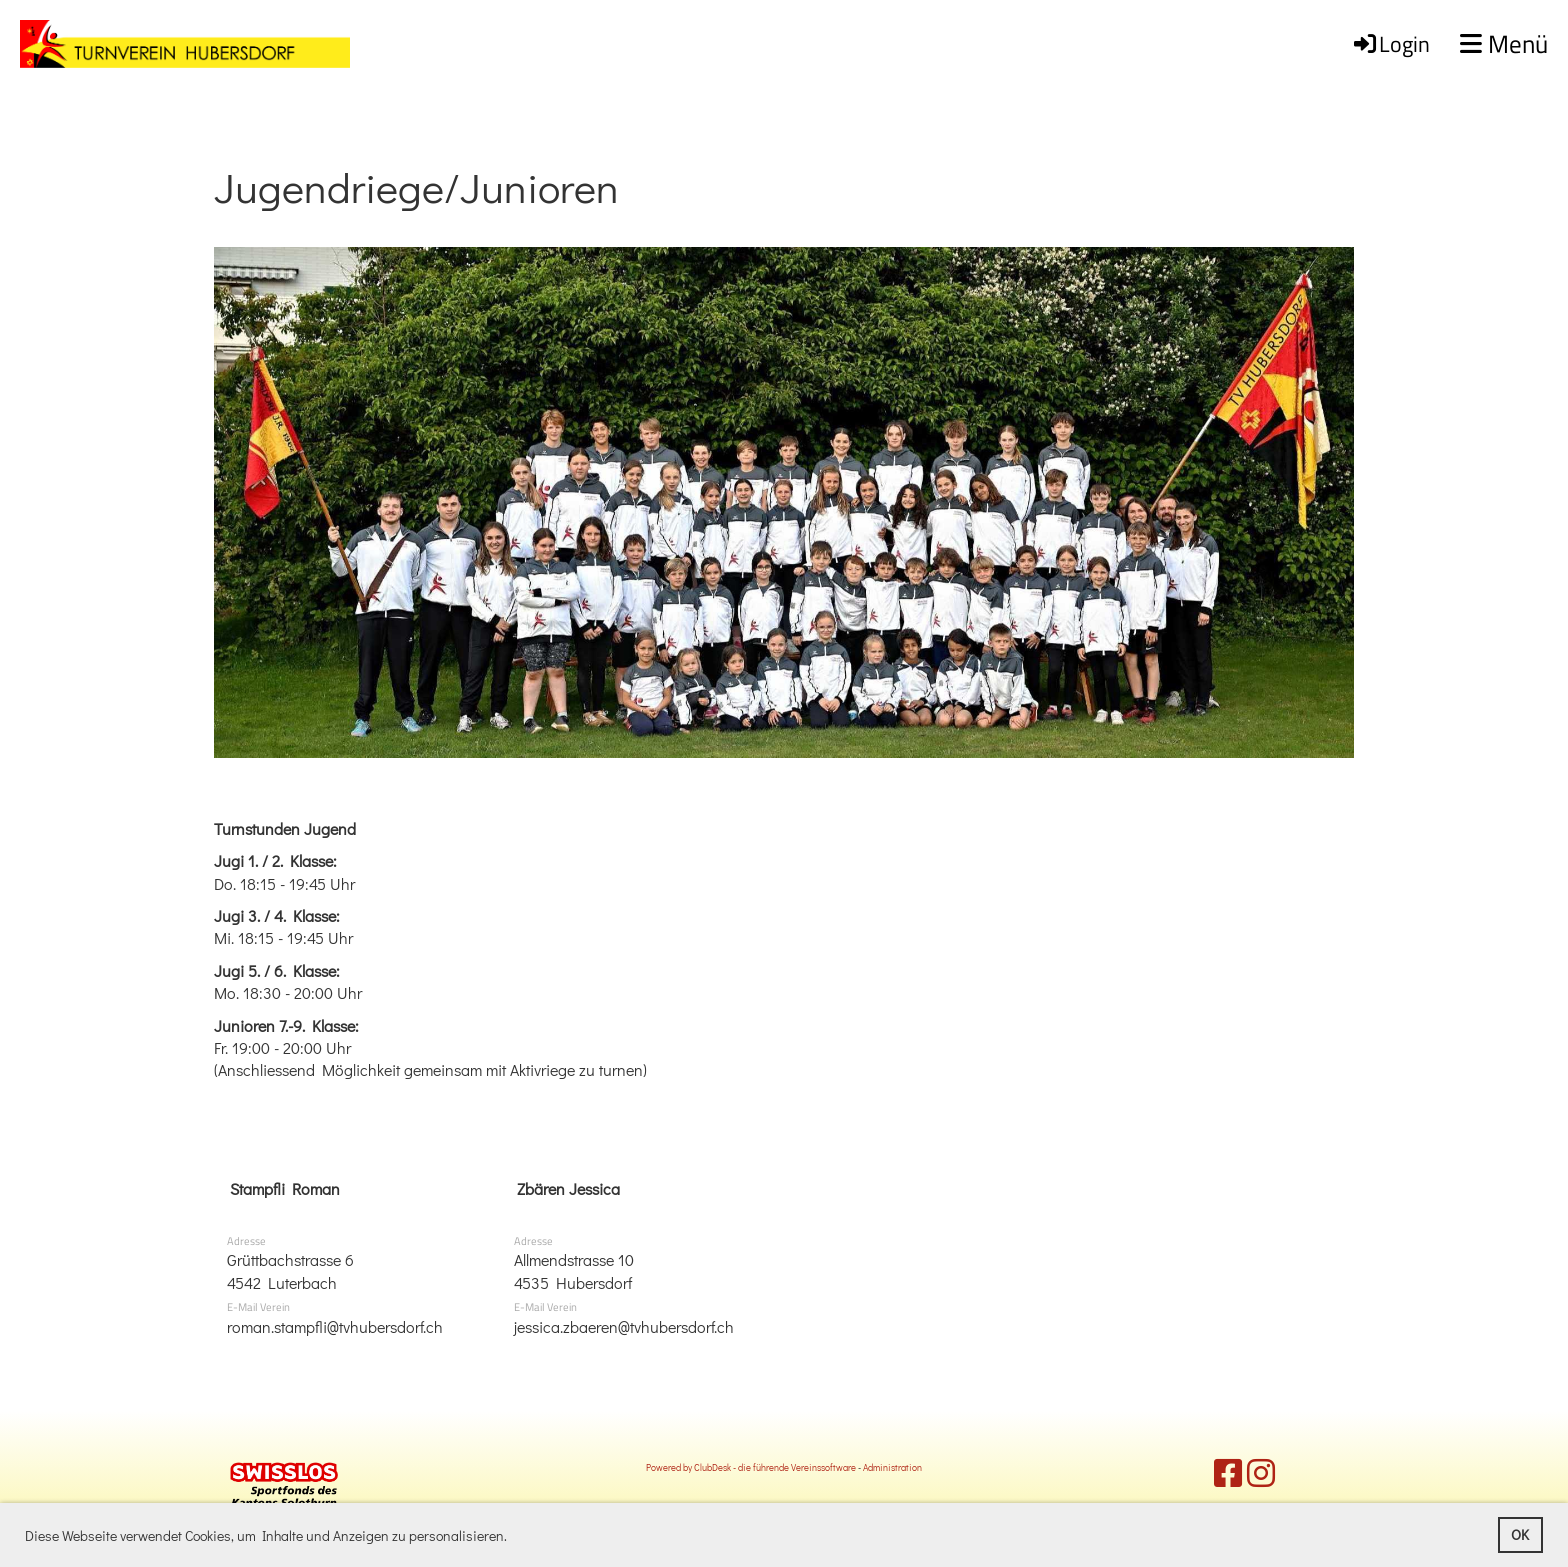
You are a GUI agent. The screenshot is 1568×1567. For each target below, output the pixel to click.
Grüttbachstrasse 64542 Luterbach (290, 1270)
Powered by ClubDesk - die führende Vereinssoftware (751, 1467)
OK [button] (1520, 1534)
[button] (513, 1538)
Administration (892, 1467)
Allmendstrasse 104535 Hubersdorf (574, 1270)
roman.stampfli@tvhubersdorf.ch (335, 1326)
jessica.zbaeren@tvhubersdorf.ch (624, 1326)
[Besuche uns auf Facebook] (1228, 1472)
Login (1390, 44)
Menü (1504, 44)
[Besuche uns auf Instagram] (1261, 1472)
